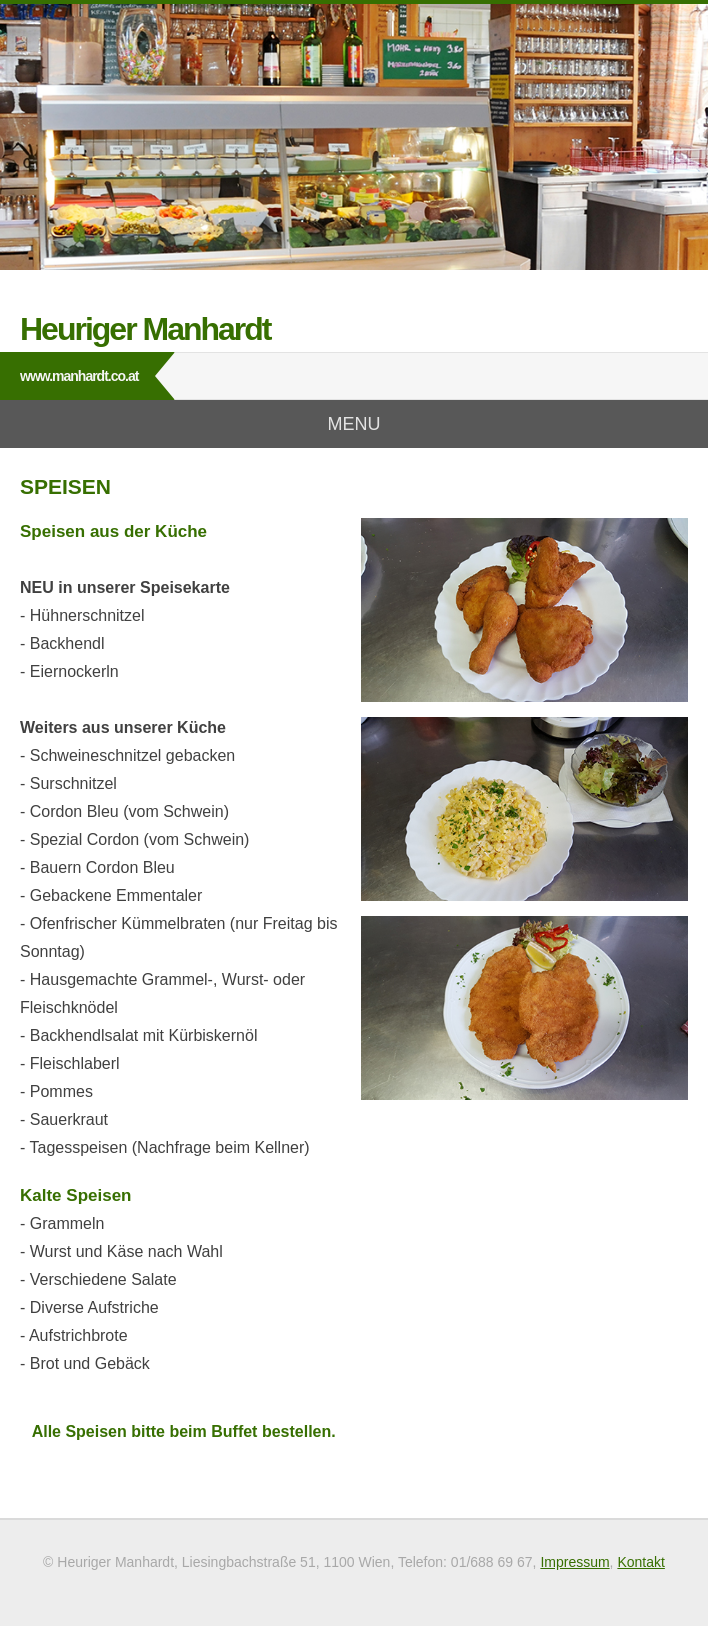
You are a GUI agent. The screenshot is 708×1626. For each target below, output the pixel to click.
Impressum (574, 1562)
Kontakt (640, 1562)
